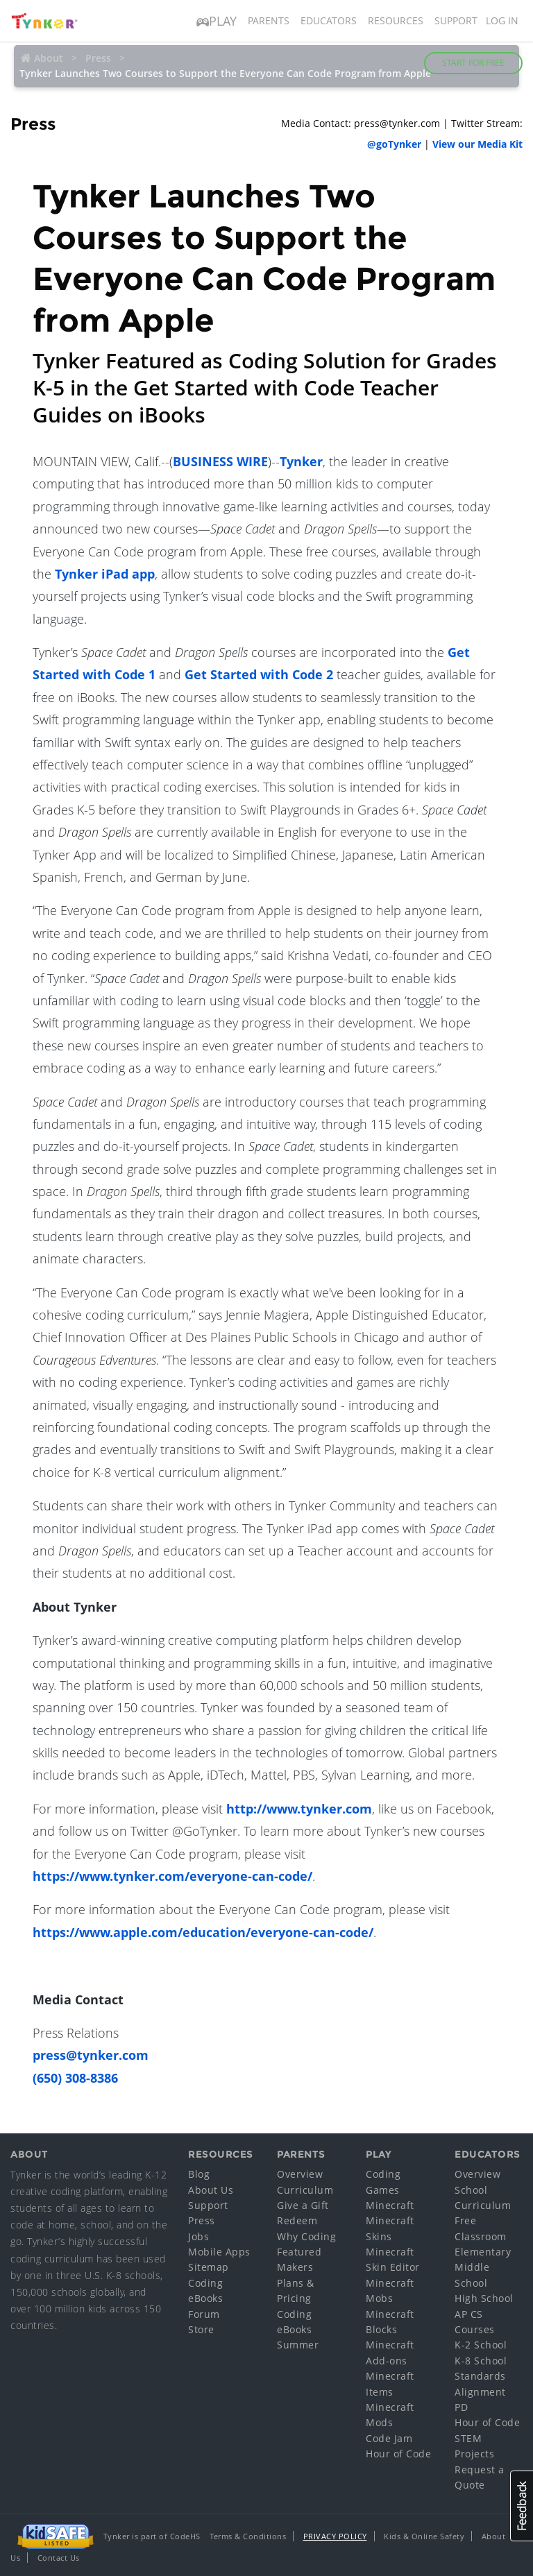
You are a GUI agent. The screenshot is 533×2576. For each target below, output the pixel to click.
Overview (300, 2174)
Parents (268, 20)
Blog (199, 2174)
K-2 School (481, 2344)
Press (201, 2220)
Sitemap (208, 2267)
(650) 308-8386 (75, 2078)
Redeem (297, 2220)
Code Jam (389, 2438)
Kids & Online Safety (424, 2536)
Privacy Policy (335, 2536)
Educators (329, 20)
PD (461, 2407)
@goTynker (394, 144)
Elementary (483, 2251)
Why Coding (306, 2236)
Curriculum (305, 2190)
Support (455, 20)
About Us (210, 2190)
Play (216, 20)
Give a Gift (303, 2205)
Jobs (198, 2236)
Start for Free (473, 63)
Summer (298, 2344)
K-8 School (481, 2360)
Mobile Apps (219, 2251)
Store (201, 2329)
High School (484, 2298)
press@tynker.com (91, 2055)
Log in (502, 20)
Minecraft (390, 2205)
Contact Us (58, 2557)
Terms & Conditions (248, 2536)
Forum (204, 2314)
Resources (395, 20)
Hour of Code (398, 2453)
